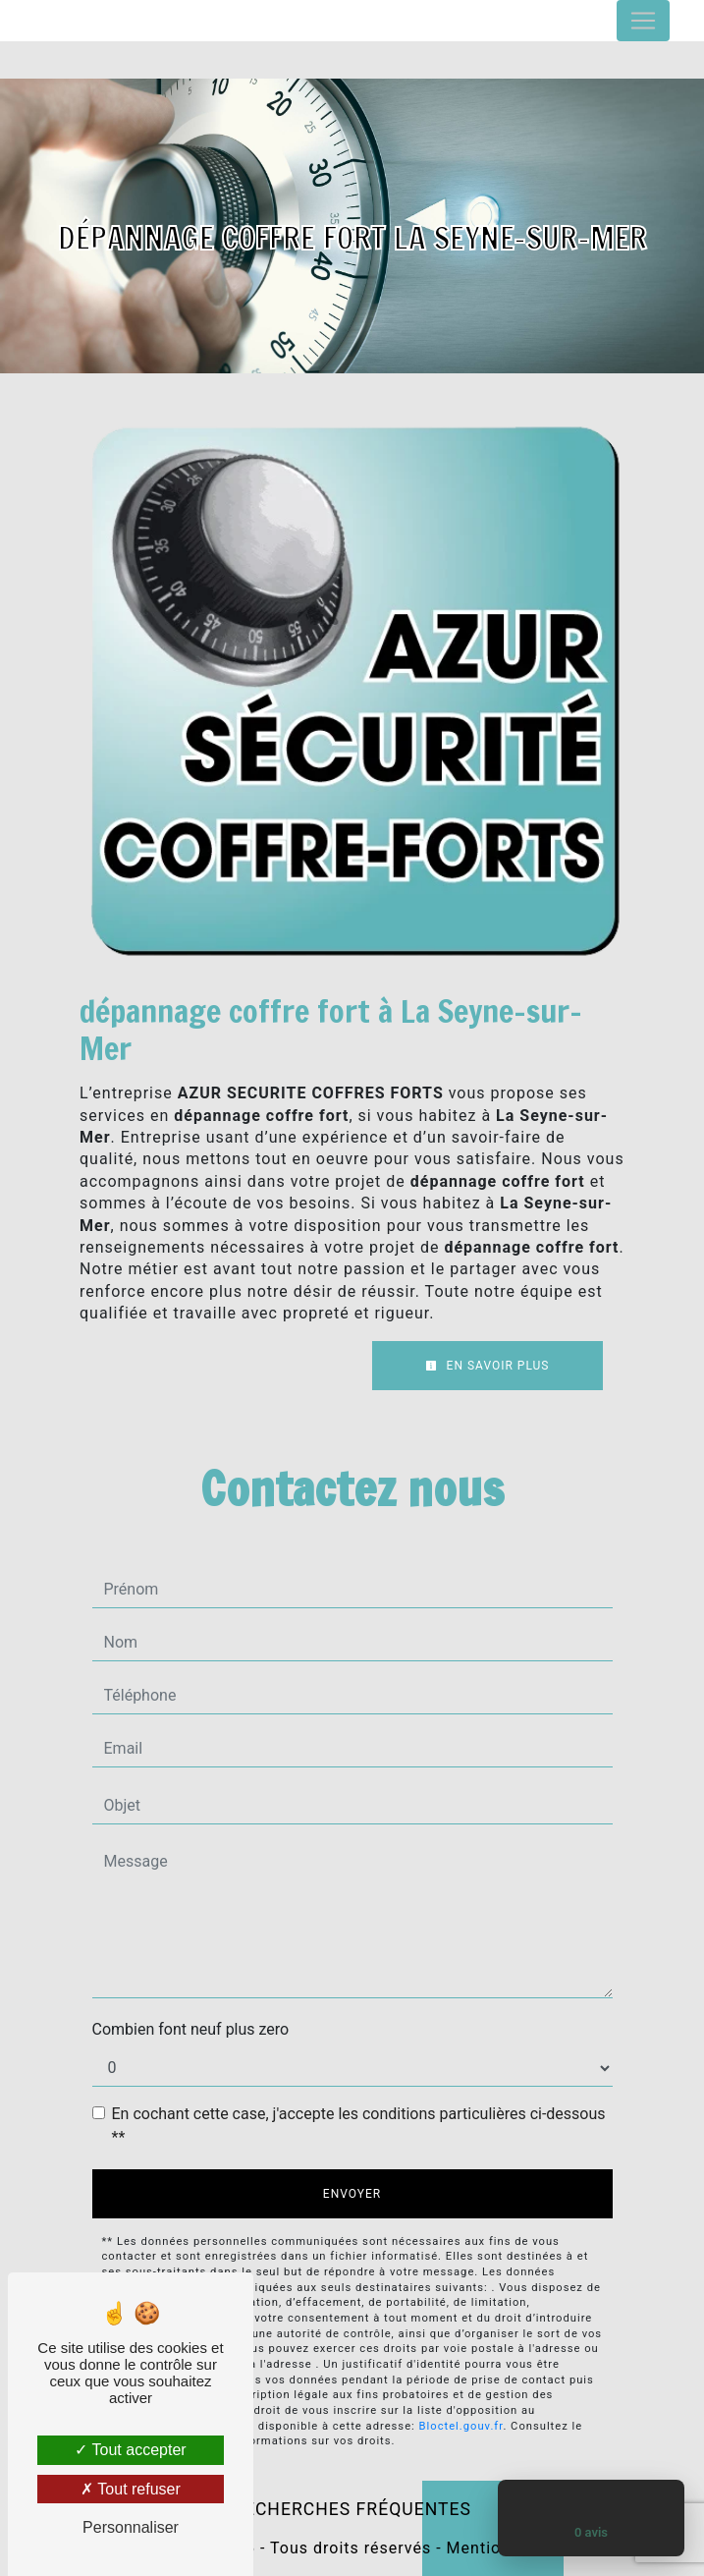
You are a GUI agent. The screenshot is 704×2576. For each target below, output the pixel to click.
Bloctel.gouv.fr (461, 2426)
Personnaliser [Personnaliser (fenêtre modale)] (130, 2527)
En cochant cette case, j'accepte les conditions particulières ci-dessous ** (359, 2125)
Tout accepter (130, 2449)
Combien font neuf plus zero (191, 2029)
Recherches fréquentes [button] (352, 2509)
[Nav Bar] (643, 20)
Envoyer (352, 2194)
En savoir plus (487, 1365)
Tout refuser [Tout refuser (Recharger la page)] (131, 2489)
